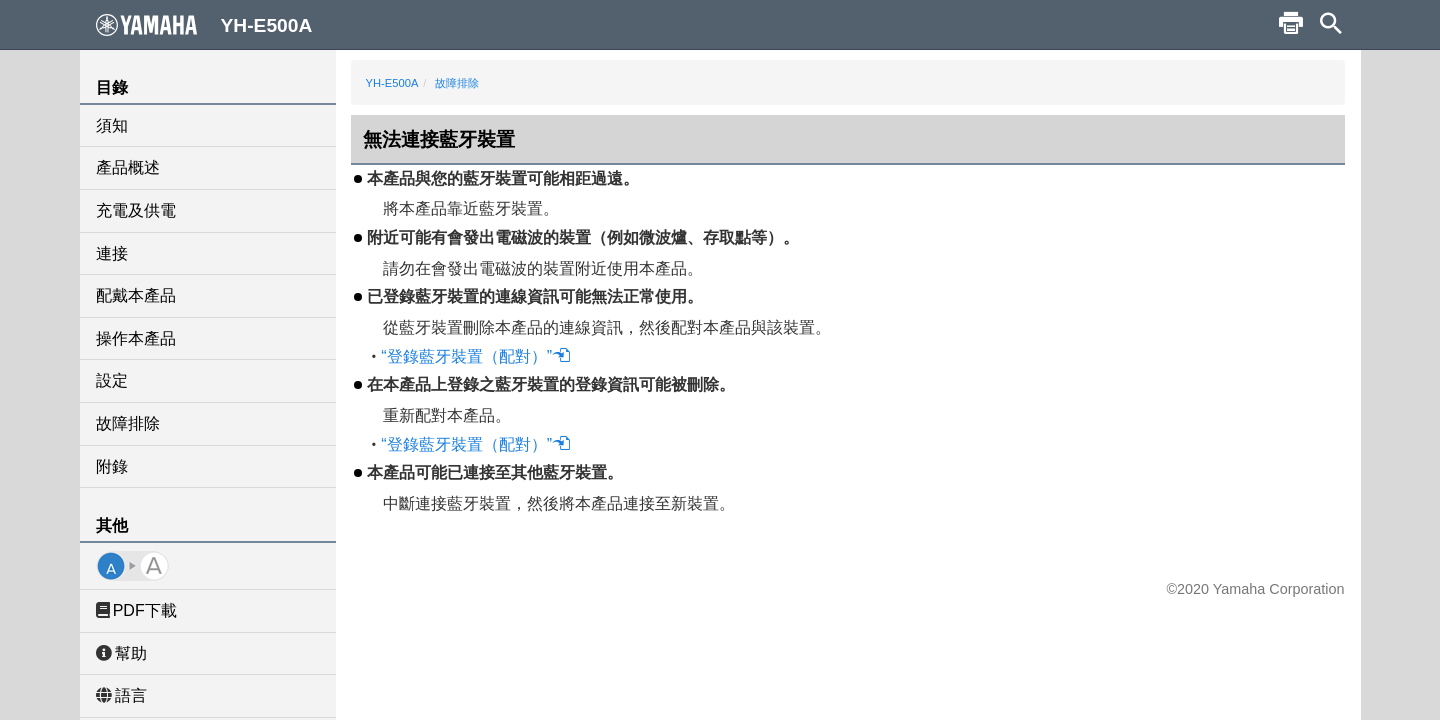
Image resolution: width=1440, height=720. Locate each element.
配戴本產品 (136, 295)
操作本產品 (136, 338)
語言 (121, 695)
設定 (112, 380)
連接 (112, 253)
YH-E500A (392, 83)
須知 (112, 125)
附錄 (112, 466)
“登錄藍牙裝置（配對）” (476, 356)
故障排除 (128, 423)
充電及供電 (136, 210)
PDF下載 (136, 610)
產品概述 (128, 167)
